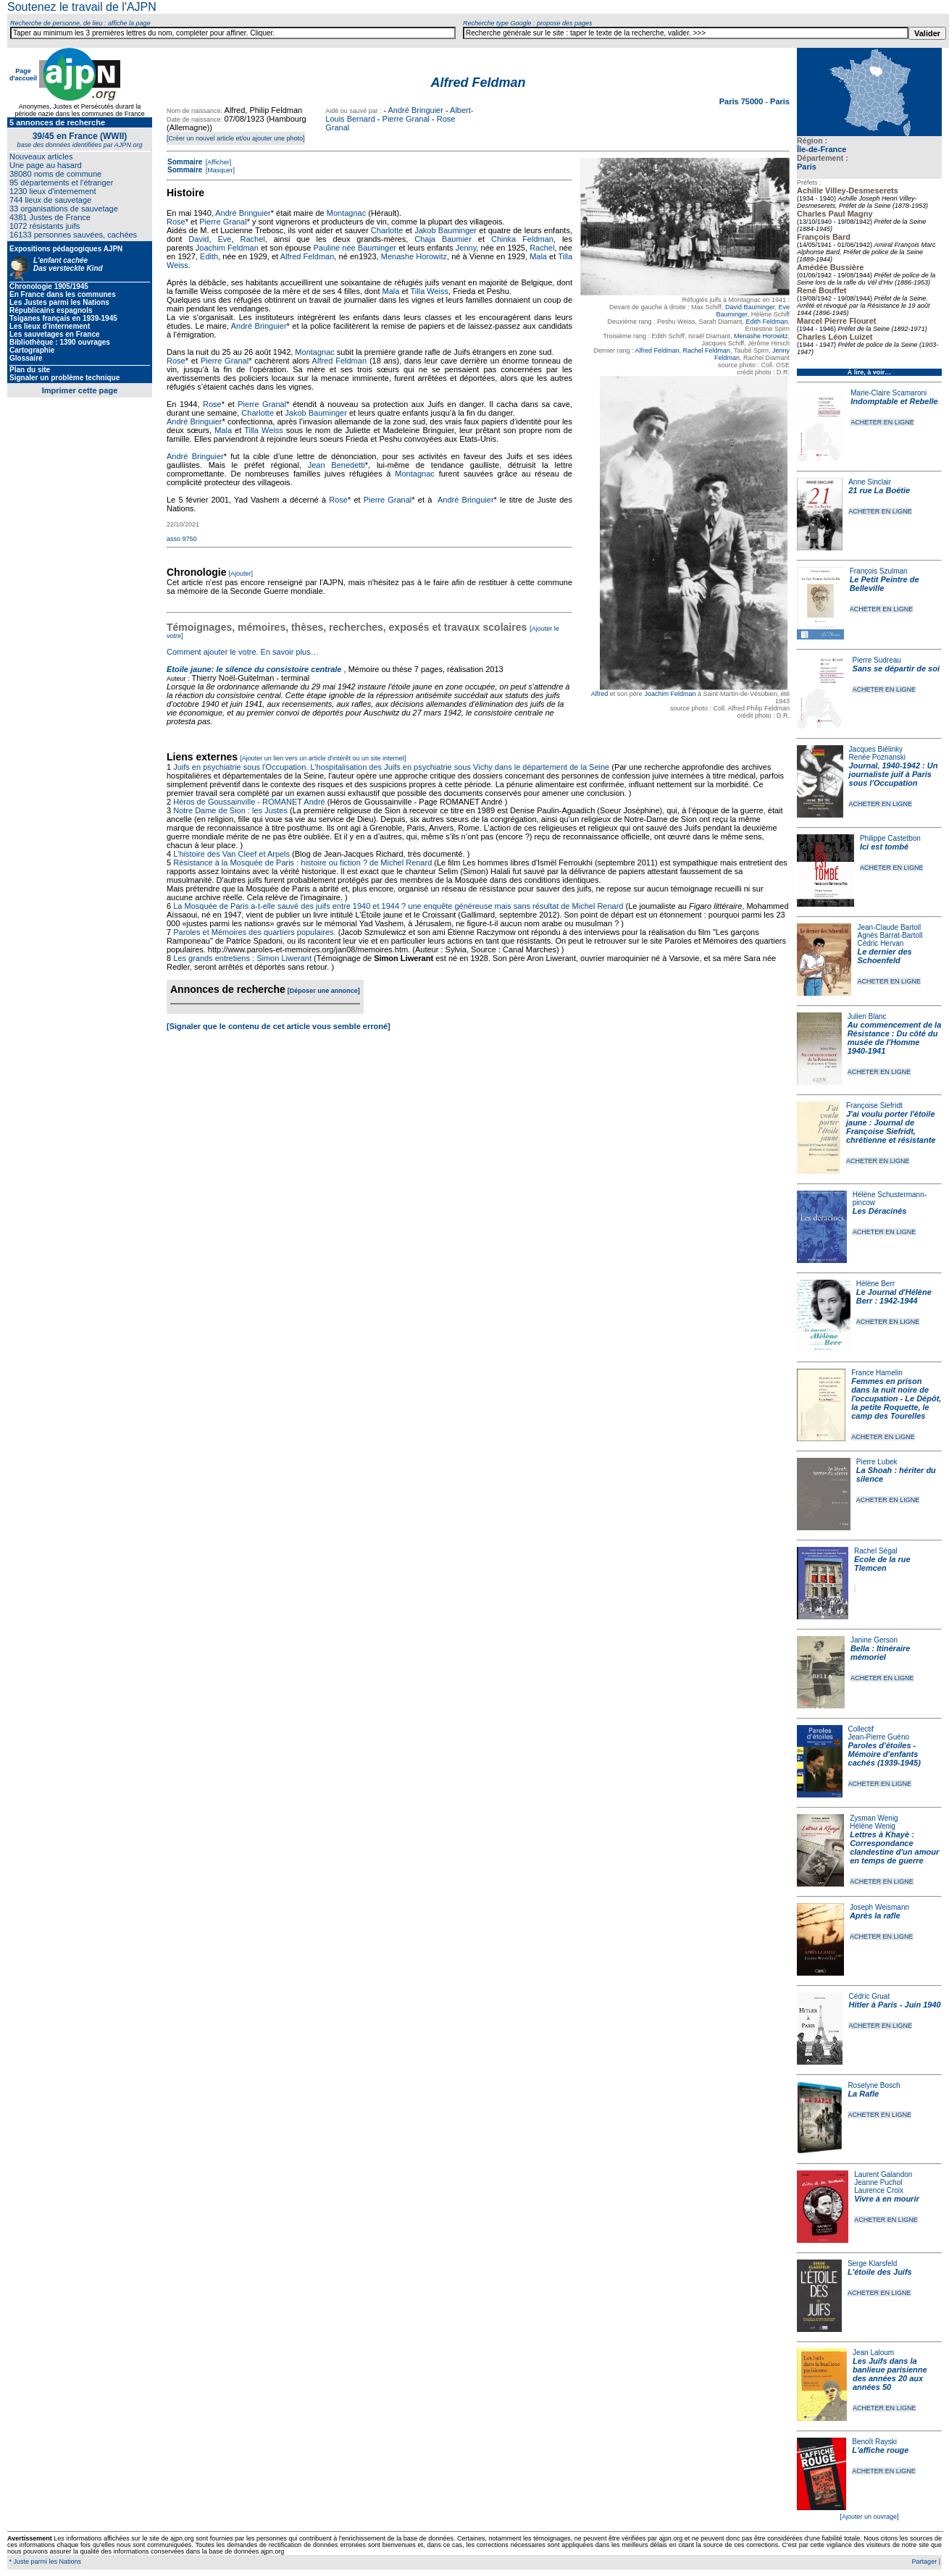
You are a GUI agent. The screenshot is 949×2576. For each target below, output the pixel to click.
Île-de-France (821, 149)
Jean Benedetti (336, 465)
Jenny (466, 247)
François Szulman (879, 571)
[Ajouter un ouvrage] (869, 2516)
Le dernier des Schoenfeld (884, 956)
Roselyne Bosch (874, 2085)
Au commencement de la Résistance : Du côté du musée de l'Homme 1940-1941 (895, 1037)
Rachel (252, 239)
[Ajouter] (241, 573)
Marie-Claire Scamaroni (888, 393)
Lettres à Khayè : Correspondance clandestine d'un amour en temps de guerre (894, 1847)
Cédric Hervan (880, 943)
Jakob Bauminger (445, 230)
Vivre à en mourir (886, 2198)
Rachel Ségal (875, 1551)
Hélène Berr (875, 1284)
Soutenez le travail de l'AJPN (81, 7)
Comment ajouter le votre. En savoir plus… (243, 651)
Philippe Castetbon (890, 838)
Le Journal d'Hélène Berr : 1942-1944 (894, 1296)
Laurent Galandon (883, 2174)
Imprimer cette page (80, 390)
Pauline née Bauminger (354, 247)
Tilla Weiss (430, 291)
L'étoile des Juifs (880, 2271)
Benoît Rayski (874, 2442)
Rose (176, 221)
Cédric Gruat (869, 1996)
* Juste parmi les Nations (44, 2561)
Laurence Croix (878, 2190)
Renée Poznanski (877, 757)
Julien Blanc (867, 1016)
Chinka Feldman (522, 239)
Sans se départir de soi (896, 668)
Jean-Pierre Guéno (879, 1737)
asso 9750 (182, 538)
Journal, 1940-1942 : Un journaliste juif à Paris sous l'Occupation (893, 774)
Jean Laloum (873, 2353)
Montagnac (346, 213)
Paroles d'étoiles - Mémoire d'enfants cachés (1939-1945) (884, 1754)
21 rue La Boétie (879, 490)
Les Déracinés (880, 1211)
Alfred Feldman (657, 350)
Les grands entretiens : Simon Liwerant (242, 958)
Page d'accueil (23, 74)
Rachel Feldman (707, 350)
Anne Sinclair (869, 482)
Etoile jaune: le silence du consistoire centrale (254, 669)
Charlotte (387, 230)
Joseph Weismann (879, 1907)
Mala (538, 256)
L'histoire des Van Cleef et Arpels (231, 853)
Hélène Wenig (872, 1826)
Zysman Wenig (874, 1818)
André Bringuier (415, 110)
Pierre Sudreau (877, 660)
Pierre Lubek (877, 1462)
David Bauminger (750, 307)
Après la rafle (875, 1915)
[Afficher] (217, 162)
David (198, 239)
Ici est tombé (884, 846)
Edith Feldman (766, 321)
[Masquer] (219, 170)
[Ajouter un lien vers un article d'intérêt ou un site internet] (323, 758)
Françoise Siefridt (874, 1105)
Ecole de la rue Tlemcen (882, 1563)
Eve (224, 239)
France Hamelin (877, 1373)
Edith (209, 256)
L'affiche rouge (880, 2450)
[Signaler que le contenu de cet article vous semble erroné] (278, 1026)
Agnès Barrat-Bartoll (889, 935)
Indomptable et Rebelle (893, 401)
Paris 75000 (742, 101)
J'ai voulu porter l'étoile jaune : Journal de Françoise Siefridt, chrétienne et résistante (891, 1126)
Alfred (600, 693)
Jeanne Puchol (878, 2182)
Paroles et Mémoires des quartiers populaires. (254, 932)
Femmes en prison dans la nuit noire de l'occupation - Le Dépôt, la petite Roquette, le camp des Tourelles (896, 1398)
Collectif (861, 1729)
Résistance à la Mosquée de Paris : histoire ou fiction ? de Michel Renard (302, 862)
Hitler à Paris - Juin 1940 (894, 2004)
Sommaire (184, 162)
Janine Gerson (874, 1640)
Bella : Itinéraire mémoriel (880, 1652)
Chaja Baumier (443, 239)
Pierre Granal (406, 118)
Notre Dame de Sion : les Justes (230, 810)
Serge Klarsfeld (872, 2263)
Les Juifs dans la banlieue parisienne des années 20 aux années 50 (890, 2374)
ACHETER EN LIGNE (882, 422)
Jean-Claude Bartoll (889, 927)
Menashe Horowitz (761, 336)
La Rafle (863, 2093)
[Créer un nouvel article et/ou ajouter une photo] (236, 138)
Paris (806, 166)
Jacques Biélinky (876, 749)
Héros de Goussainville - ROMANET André (249, 801)
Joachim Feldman (669, 693)
